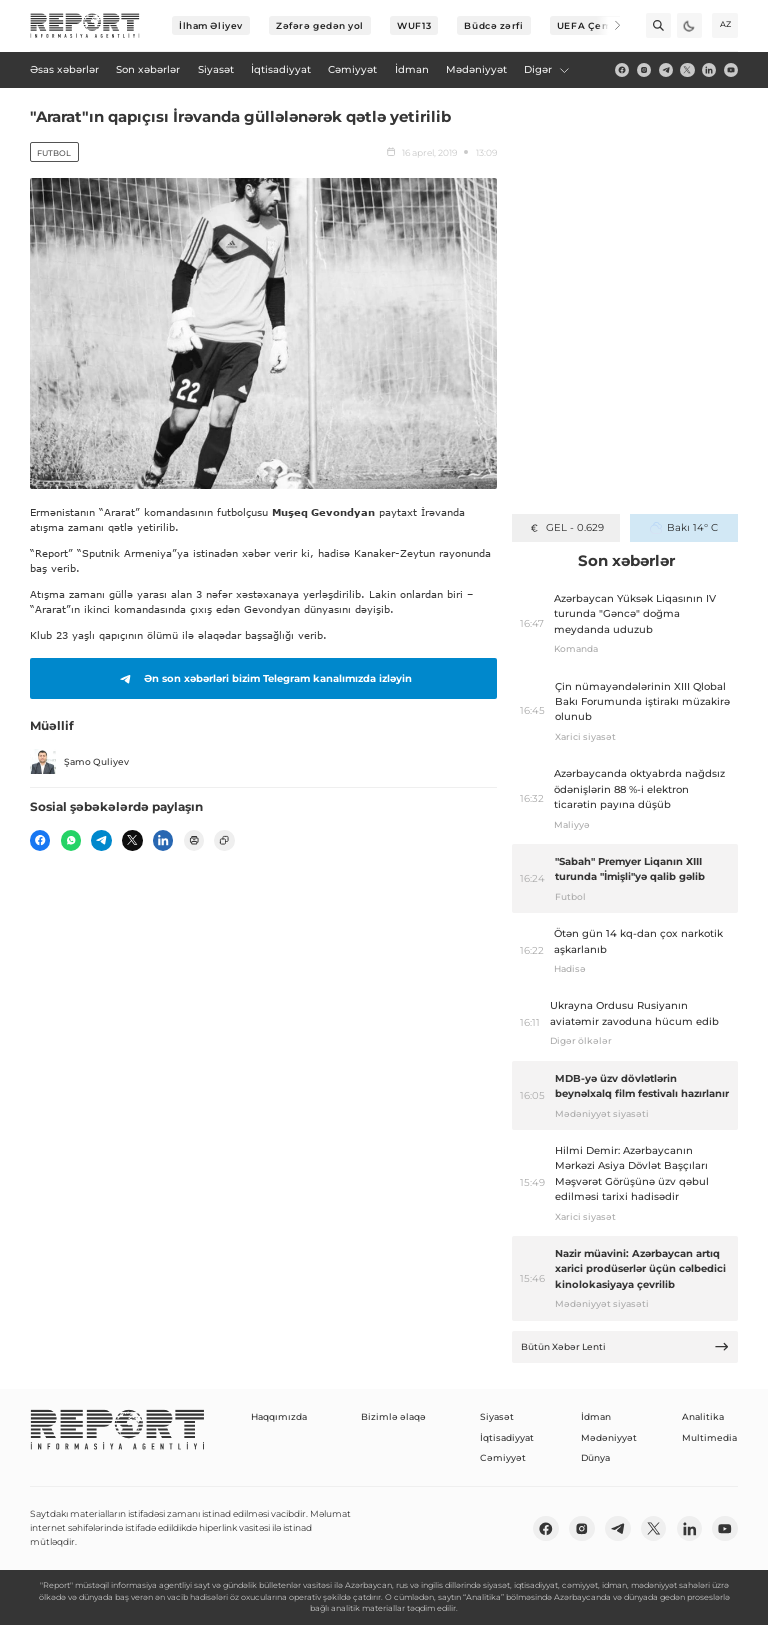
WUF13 (414, 25)
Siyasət (497, 1416)
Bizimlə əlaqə (393, 1416)
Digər (547, 69)
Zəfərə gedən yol (320, 25)
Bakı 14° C (684, 527)
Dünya (595, 1457)
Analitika (703, 1416)
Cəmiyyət (503, 1457)
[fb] (622, 70)
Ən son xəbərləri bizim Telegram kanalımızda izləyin (263, 679)
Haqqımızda (279, 1416)
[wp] (71, 840)
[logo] (85, 26)
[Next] (608, 25)
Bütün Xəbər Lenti (625, 1346)
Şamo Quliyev (79, 762)
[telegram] (666, 70)
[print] (194, 840)
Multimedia (709, 1437)
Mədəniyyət (609, 1437)
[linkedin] (709, 70)
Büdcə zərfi (493, 25)
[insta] (644, 70)
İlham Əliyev (211, 25)
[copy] (224, 840)
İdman (596, 1416)
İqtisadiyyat (507, 1437)
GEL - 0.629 (565, 527)
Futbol (54, 153)
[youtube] (731, 70)
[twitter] (687, 70)
